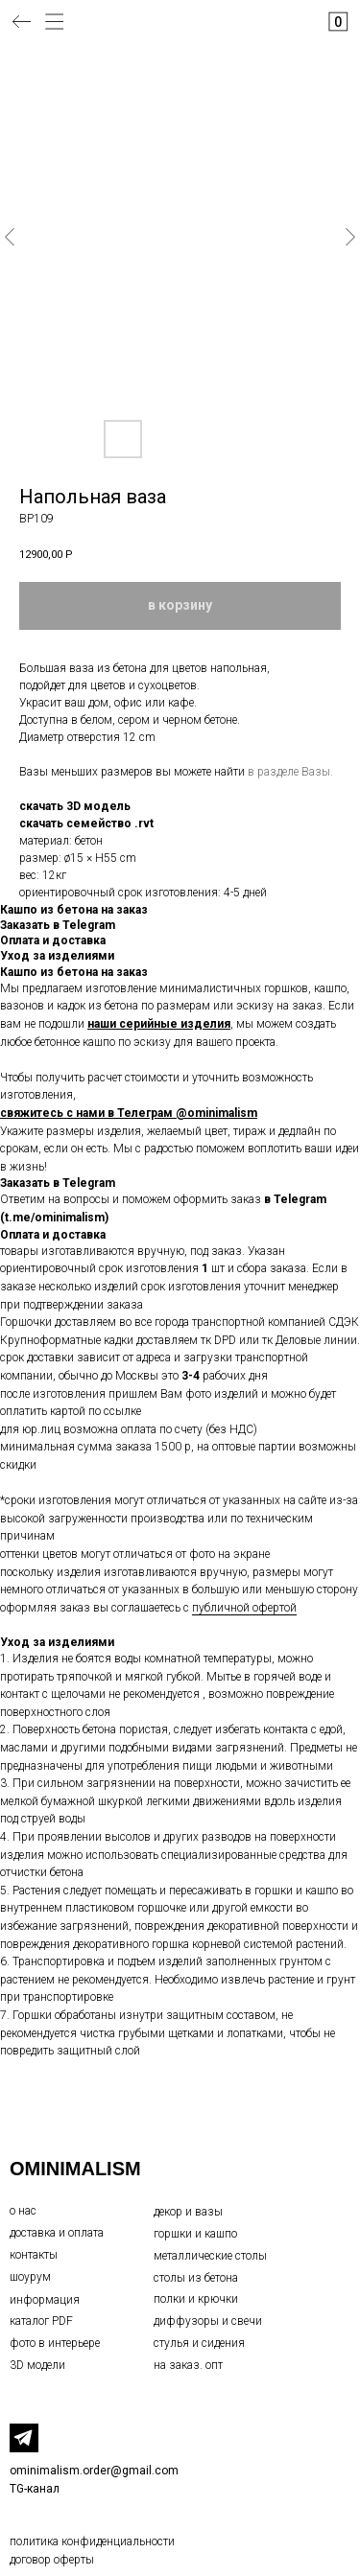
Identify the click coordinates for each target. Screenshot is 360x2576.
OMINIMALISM (75, 2168)
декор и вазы (188, 2211)
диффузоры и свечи (208, 2321)
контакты (34, 2255)
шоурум (30, 2277)
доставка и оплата (57, 2232)
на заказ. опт (188, 2365)
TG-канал (35, 2488)
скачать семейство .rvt (86, 823)
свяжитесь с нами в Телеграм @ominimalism (128, 1113)
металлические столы (210, 2256)
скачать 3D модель (75, 806)
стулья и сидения (199, 2343)
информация (45, 2300)
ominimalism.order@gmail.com (94, 2470)
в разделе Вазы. (290, 771)
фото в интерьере (55, 2343)
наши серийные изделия (158, 1024)
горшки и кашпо (195, 2233)
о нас (23, 2210)
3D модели (37, 2365)
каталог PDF (41, 2321)
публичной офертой (244, 1607)
